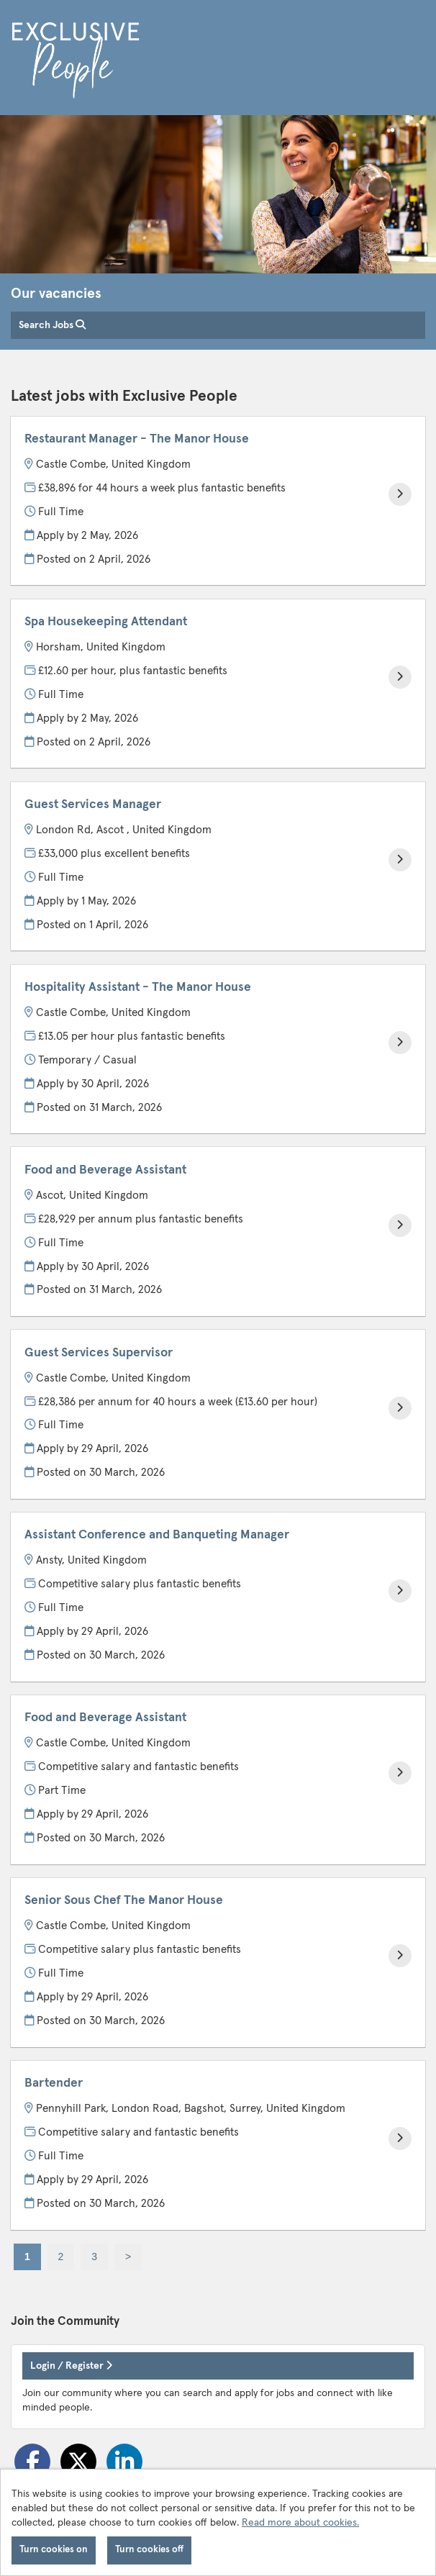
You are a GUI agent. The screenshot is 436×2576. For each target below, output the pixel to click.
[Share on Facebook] (32, 2462)
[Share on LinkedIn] (124, 2462)
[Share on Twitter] (78, 2462)
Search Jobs (52, 324)
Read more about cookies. (300, 2523)
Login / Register (71, 2365)
